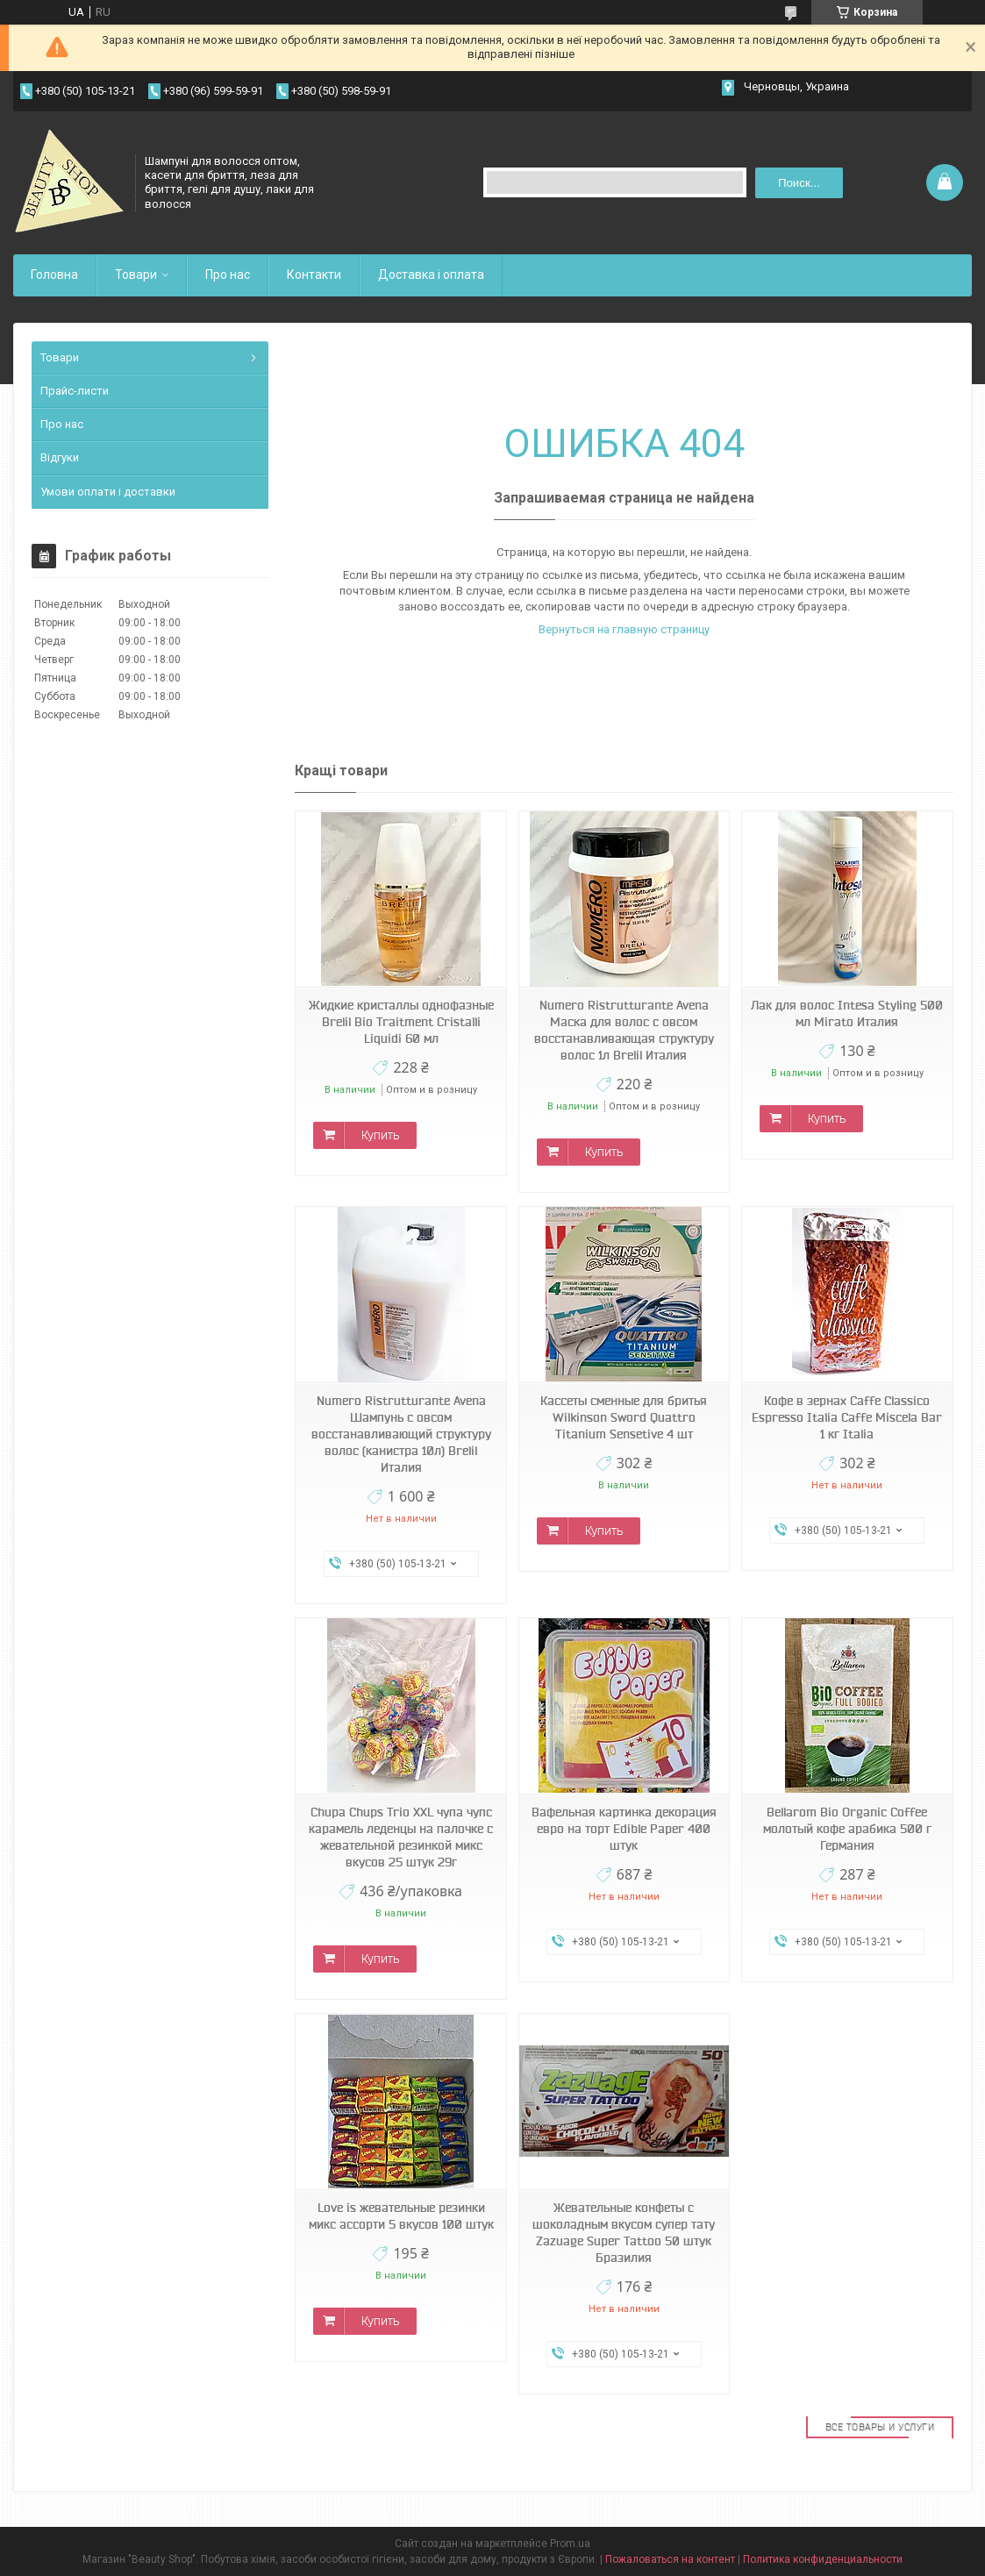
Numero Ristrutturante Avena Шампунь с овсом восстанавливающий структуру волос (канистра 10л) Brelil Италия (401, 1434)
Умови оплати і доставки (107, 491)
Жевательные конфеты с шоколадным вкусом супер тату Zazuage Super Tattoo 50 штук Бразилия (623, 2233)
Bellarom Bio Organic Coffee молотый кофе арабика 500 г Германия (847, 1828)
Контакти (314, 275)
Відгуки (59, 457)
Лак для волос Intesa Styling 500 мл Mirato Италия (847, 1013)
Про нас (227, 275)
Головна (54, 275)
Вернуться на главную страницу (624, 629)
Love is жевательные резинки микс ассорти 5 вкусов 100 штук (401, 2216)
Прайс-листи (74, 390)
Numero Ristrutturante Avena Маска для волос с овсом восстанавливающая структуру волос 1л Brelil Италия (624, 1030)
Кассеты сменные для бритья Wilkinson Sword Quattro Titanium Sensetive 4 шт (623, 1417)
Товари (136, 275)
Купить (380, 1135)
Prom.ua (570, 2543)
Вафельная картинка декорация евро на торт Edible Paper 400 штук (624, 1828)
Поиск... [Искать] (799, 182)
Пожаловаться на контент (670, 2559)
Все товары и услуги (880, 2427)
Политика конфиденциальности (823, 2559)
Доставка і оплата (431, 275)
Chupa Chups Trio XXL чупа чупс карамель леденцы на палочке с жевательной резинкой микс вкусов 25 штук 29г (401, 1837)
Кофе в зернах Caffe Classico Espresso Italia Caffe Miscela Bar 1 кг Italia (847, 1417)
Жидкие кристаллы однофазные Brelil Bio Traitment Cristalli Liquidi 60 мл (401, 1021)
